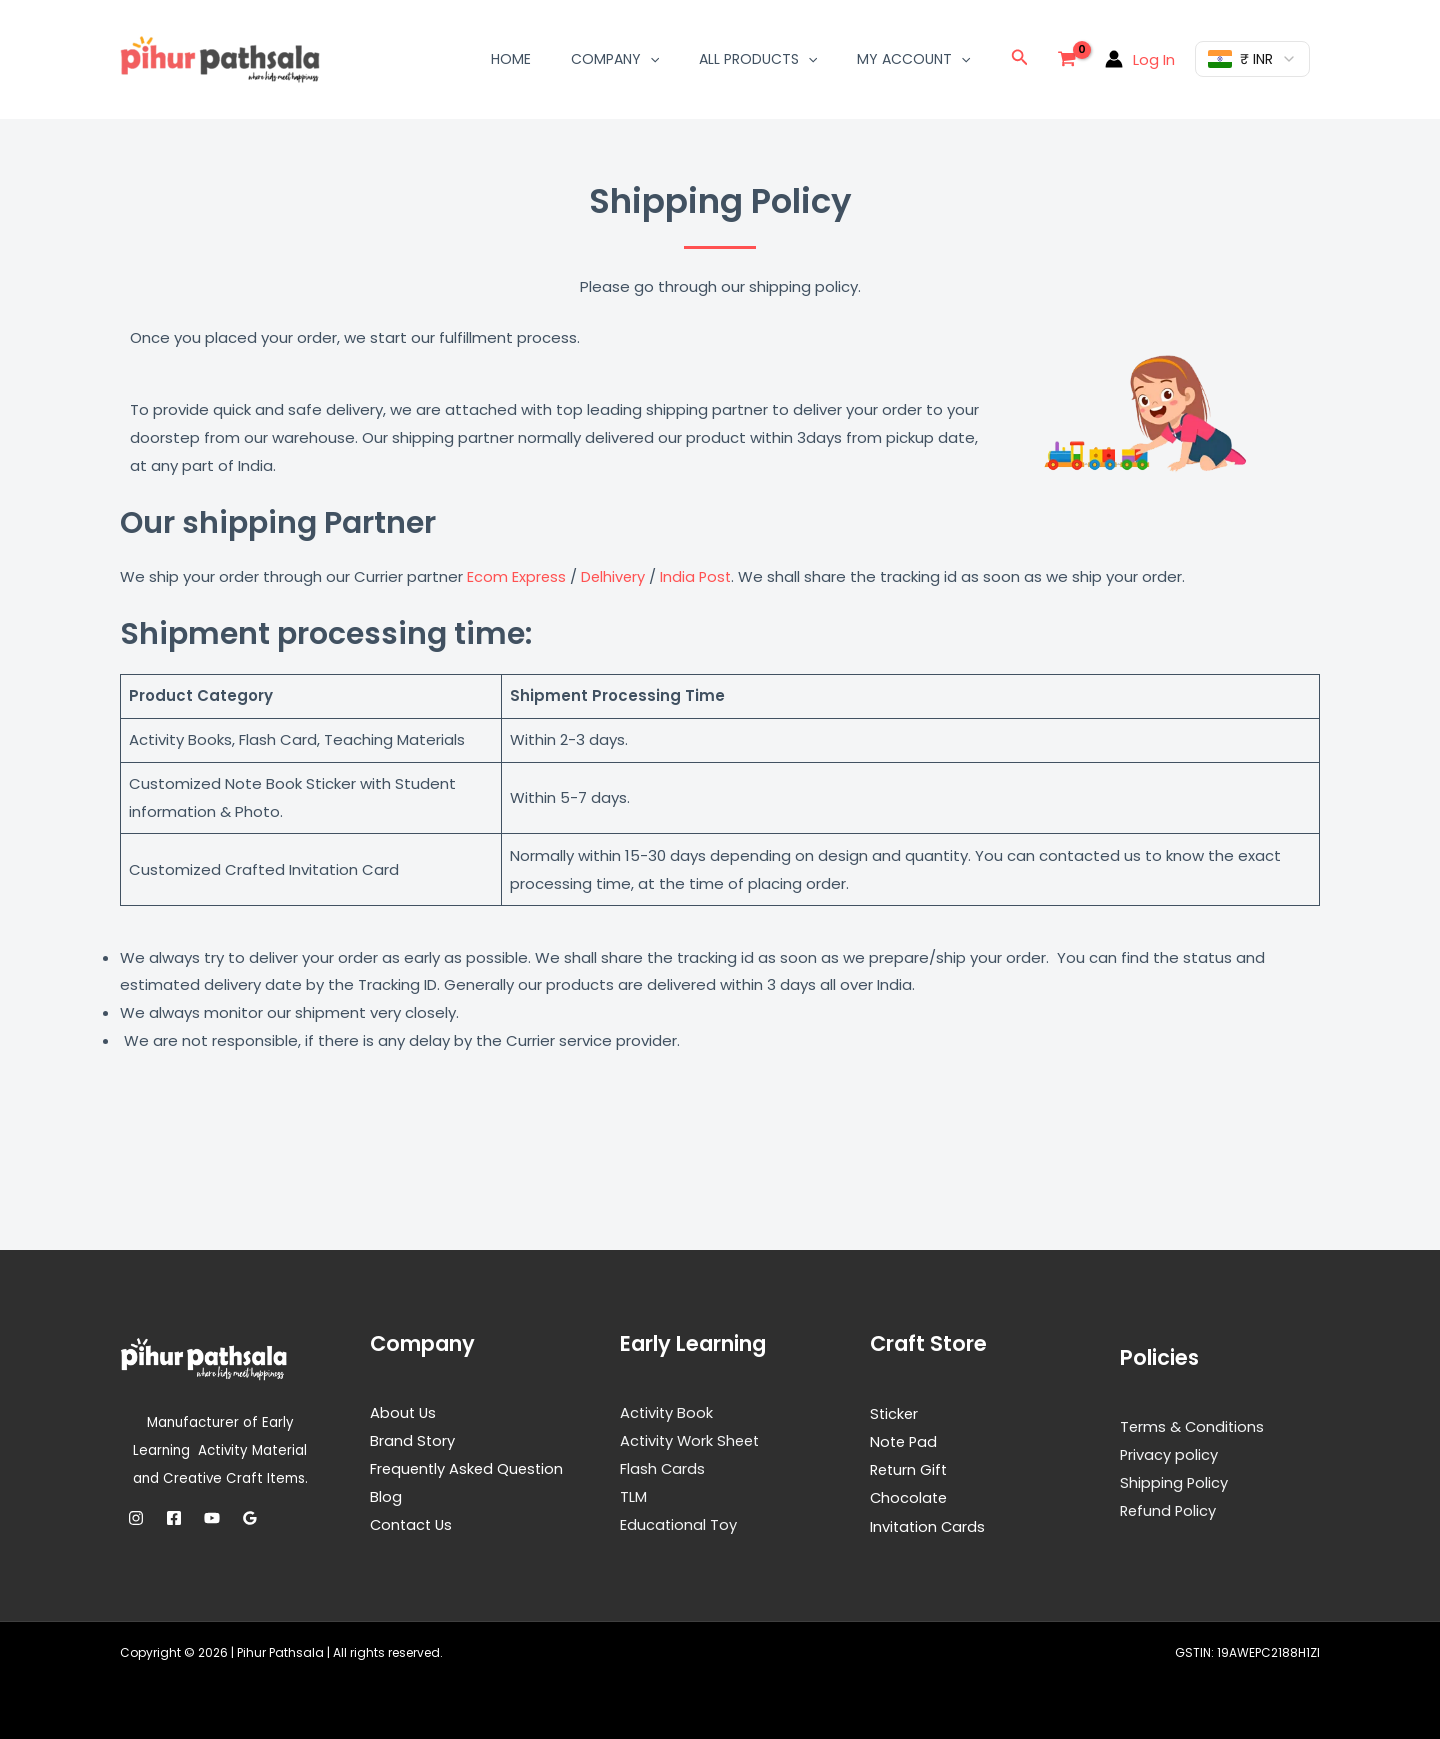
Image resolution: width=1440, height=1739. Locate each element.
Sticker (895, 1412)
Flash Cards (663, 1467)
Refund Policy (1169, 1509)
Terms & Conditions (1193, 1425)
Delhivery (617, 576)
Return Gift (910, 1468)
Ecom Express (517, 576)
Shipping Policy (1174, 1481)
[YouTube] (212, 1517)
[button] (650, 59)
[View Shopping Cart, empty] (1067, 59)
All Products (758, 59)
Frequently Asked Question (469, 1467)
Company (615, 59)
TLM (633, 1495)
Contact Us (413, 1522)
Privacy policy (1169, 1453)
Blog (386, 1495)
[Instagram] (136, 1517)
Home (511, 59)
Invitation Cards (929, 1524)
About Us (404, 1411)
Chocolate (910, 1496)
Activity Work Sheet (692, 1439)
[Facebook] (174, 1517)
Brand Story (413, 1439)
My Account (913, 59)
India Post (699, 576)
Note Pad (905, 1440)
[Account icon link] (1140, 59)
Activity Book (667, 1411)
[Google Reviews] (250, 1517)
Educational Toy (679, 1522)
